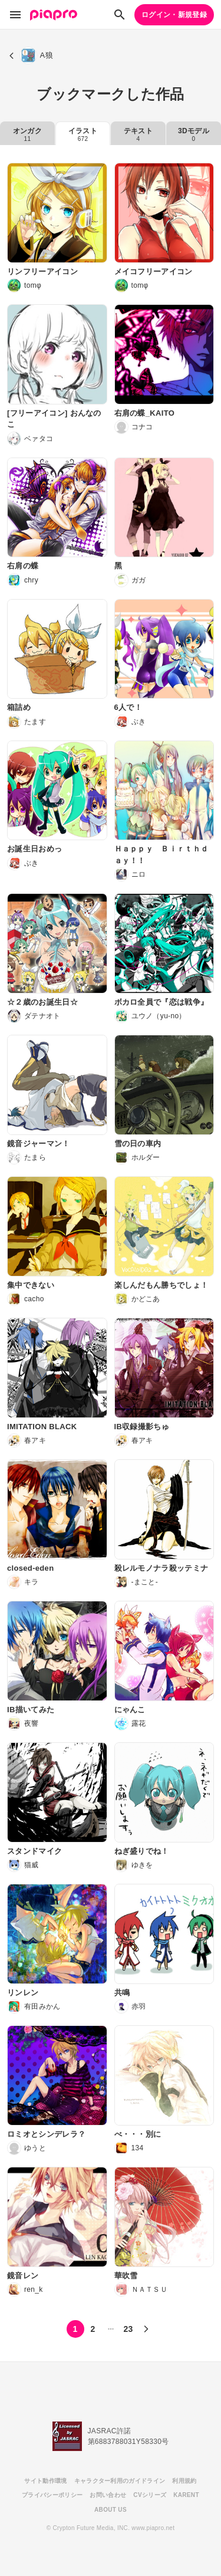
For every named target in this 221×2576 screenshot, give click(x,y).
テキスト (138, 134)
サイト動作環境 (45, 2481)
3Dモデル (193, 134)
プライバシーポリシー (52, 2495)
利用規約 (184, 2481)
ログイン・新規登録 (174, 15)
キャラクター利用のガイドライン (120, 2481)
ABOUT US (110, 2509)
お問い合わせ (108, 2495)
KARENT (186, 2495)
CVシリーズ (149, 2495)
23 (128, 2329)
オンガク (27, 134)
